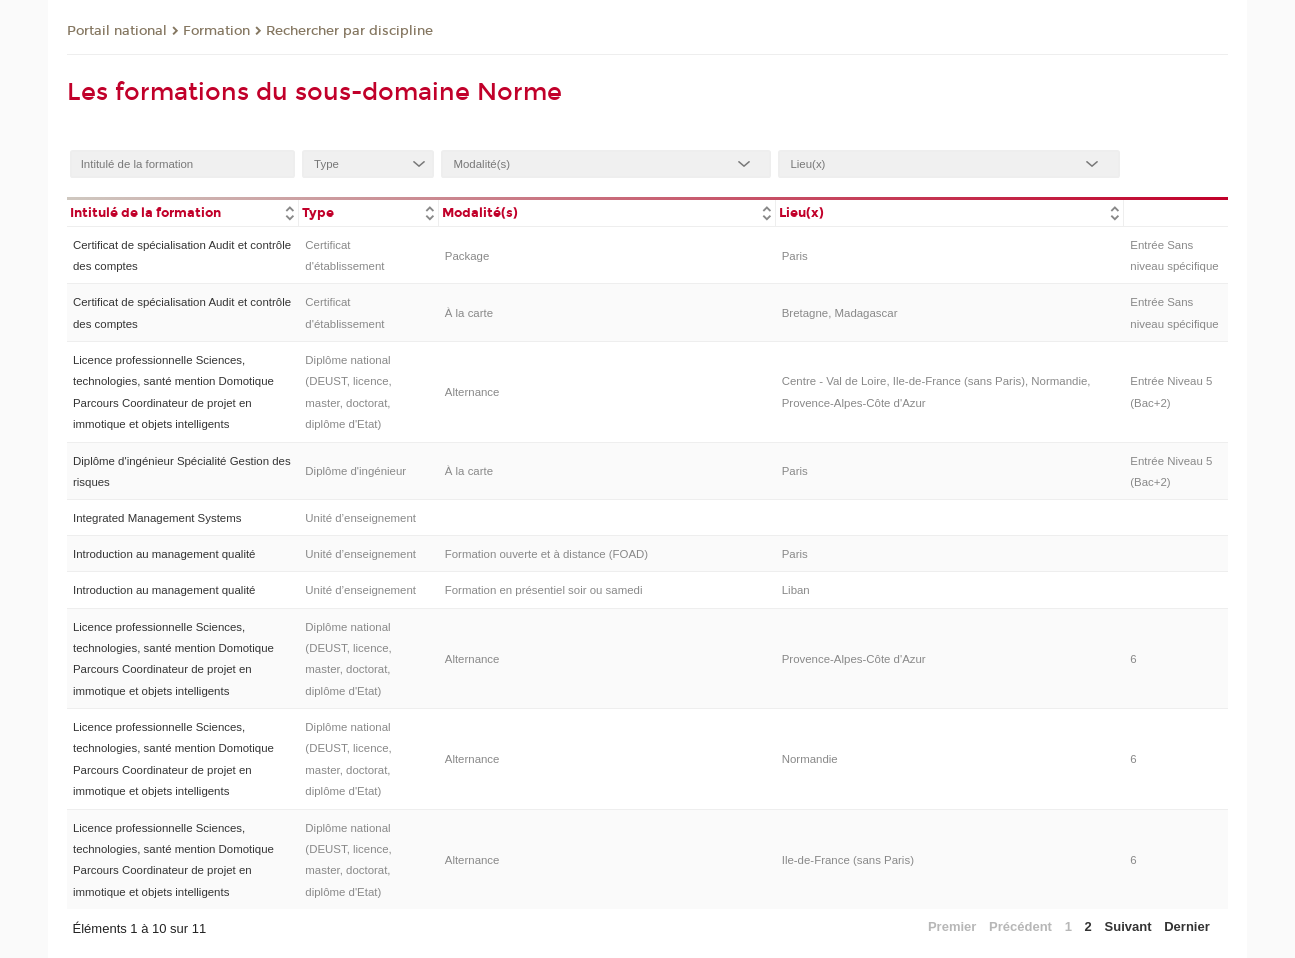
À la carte (469, 313)
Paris (795, 256)
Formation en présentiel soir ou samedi (544, 590)
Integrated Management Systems (157, 518)
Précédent (1020, 926)
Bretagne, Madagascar (840, 313)
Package (467, 256)
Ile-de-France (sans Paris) (848, 860)
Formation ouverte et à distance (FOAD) (546, 554)
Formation (216, 31)
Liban (796, 590)
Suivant (1128, 926)
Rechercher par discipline (349, 31)
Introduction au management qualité (164, 554)
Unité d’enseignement (360, 518)
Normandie (810, 759)
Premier (952, 926)
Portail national (117, 31)
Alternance (472, 392)
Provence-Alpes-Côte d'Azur (854, 659)
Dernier (1187, 926)
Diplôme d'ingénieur (355, 471)
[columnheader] (183, 211)
